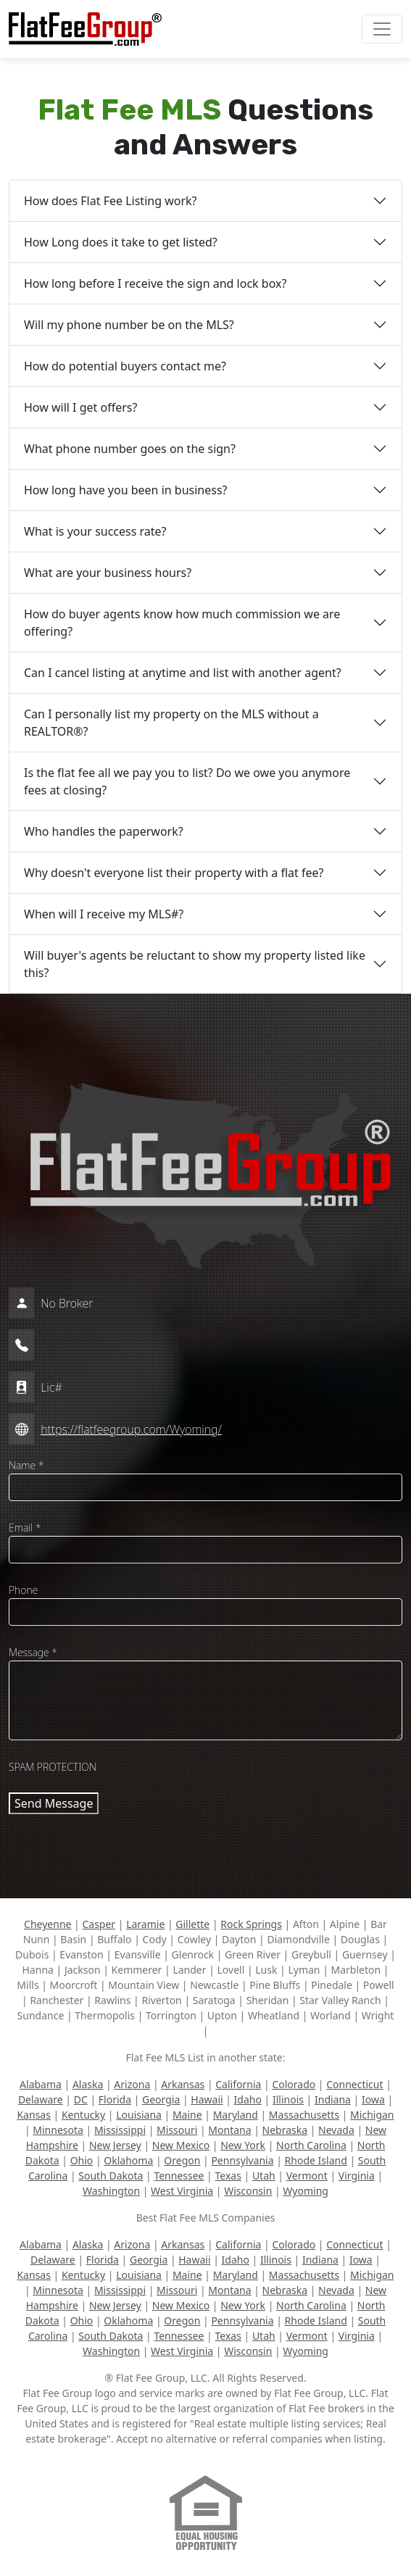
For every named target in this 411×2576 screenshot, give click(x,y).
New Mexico (180, 2145)
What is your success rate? (95, 531)
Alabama (41, 2084)
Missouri (177, 2130)
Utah (263, 2175)
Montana (229, 2130)
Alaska (87, 2084)
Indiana (333, 2099)
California (238, 2084)
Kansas (33, 2115)
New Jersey (115, 2145)
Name (26, 1465)
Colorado (293, 2084)
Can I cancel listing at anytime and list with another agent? (182, 673)
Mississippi (120, 2130)
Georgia (161, 2099)
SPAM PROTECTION (52, 1767)
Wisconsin (248, 2191)
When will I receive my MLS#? (103, 914)
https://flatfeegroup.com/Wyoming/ (131, 1429)
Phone (23, 1590)
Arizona (132, 2084)
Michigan (372, 2115)
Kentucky (83, 2115)
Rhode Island (316, 2160)
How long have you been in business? (126, 490)
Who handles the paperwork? (103, 831)
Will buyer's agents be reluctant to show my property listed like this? (194, 964)
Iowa (373, 2099)
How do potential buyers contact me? (125, 366)
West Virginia (182, 2191)
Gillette (192, 1924)
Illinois (288, 2099)
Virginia (357, 2175)
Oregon (182, 2160)
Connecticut (354, 2084)
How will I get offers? (80, 407)
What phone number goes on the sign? (130, 449)
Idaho (248, 2099)
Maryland (235, 2115)
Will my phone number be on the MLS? (129, 325)
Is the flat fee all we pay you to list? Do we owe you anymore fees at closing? (187, 781)
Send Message (53, 1803)
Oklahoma (128, 2160)
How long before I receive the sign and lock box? (155, 283)
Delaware (40, 2099)
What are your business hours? (107, 573)
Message (33, 1652)
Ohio (82, 2160)
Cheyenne (47, 1924)
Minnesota (58, 2130)
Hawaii (207, 2099)
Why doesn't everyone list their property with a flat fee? (173, 873)
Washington (111, 2191)
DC (81, 2099)
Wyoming (305, 2191)
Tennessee (179, 2175)
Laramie (145, 1924)
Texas (228, 2175)
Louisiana (139, 2115)
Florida (115, 2099)
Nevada (336, 2130)
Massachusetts (304, 2115)
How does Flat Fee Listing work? (110, 201)
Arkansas (182, 2084)
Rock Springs (251, 1924)
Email (25, 1527)
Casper (98, 1924)
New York (242, 2145)
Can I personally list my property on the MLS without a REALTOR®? (171, 722)
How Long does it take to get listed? (120, 242)
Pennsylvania (242, 2160)
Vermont (307, 2175)
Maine (187, 2115)
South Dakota (110, 2175)
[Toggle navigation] (382, 28)
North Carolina (311, 2145)
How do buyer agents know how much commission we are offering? (182, 622)
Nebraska (285, 2130)
